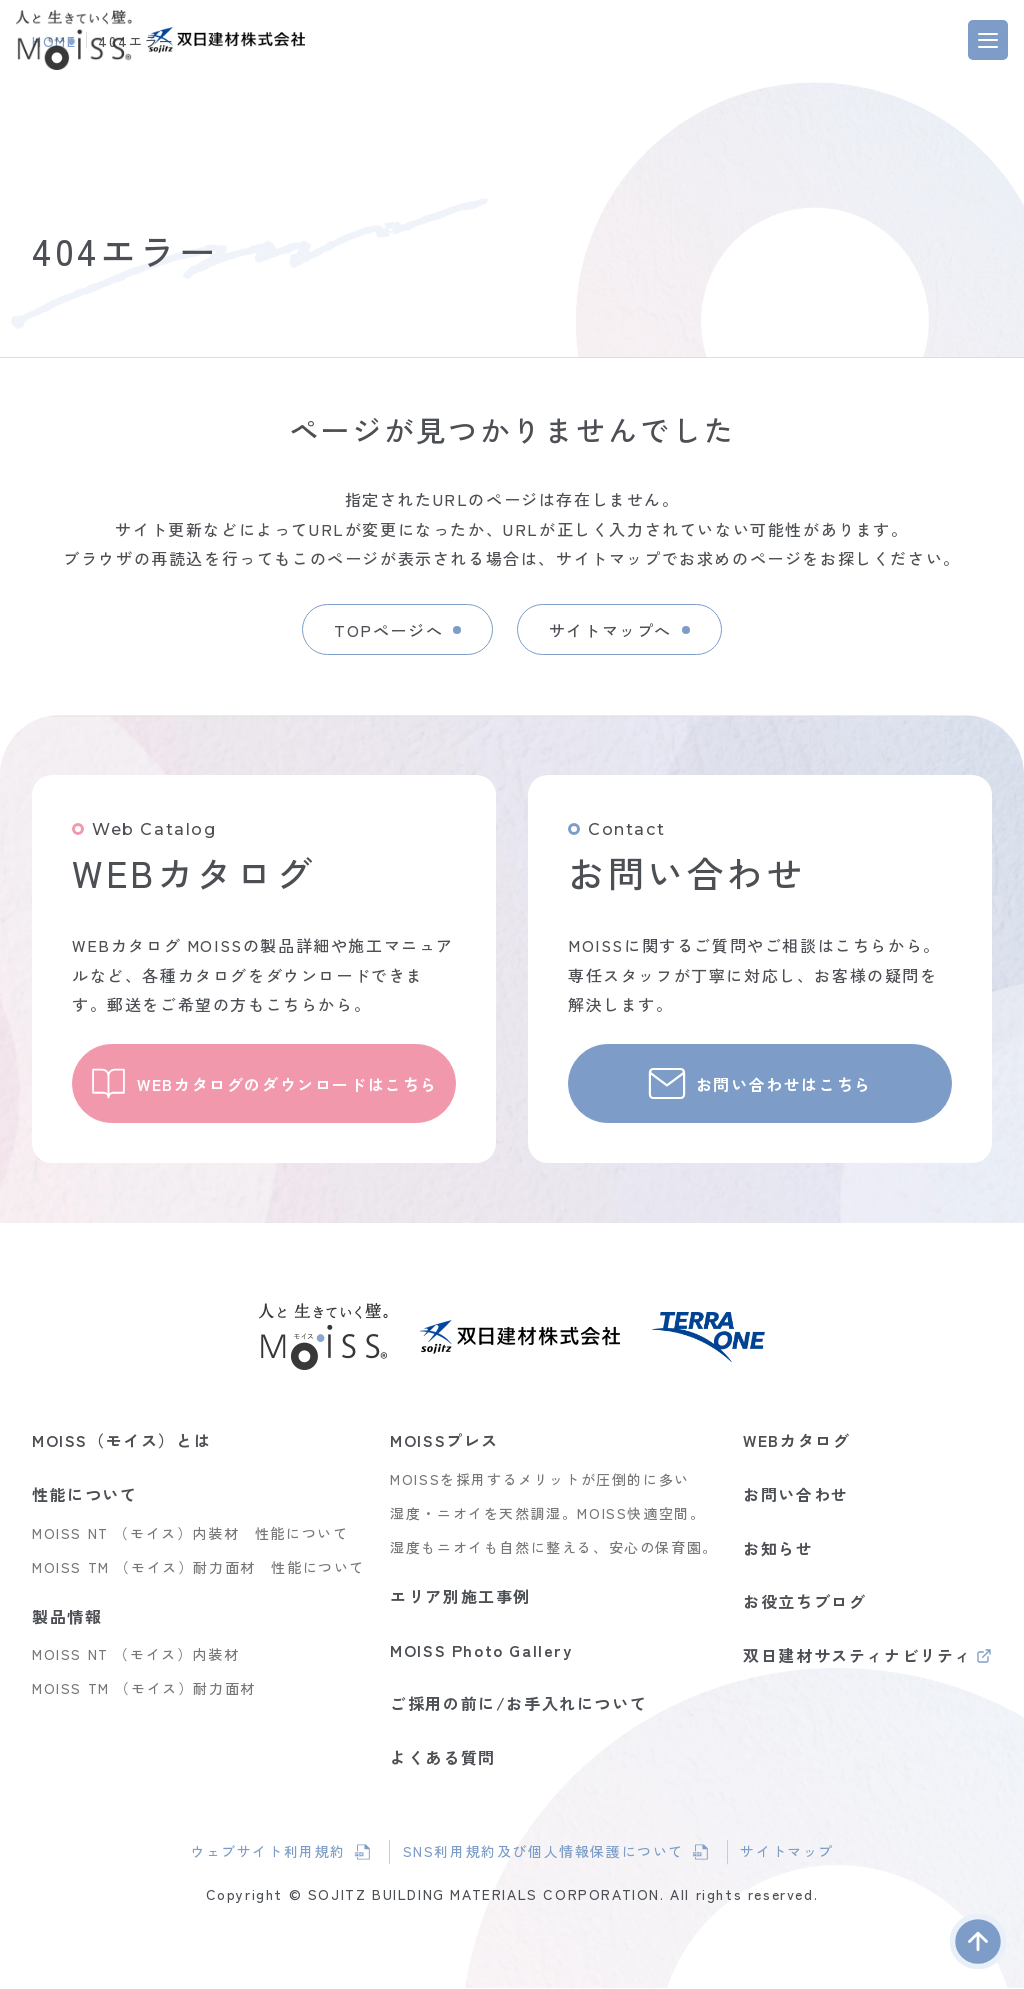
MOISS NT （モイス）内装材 (135, 1655)
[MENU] (988, 40)
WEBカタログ (796, 1442)
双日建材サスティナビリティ (857, 1658)
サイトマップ (793, 1853)
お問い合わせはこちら (785, 1084)
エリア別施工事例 (460, 1597)
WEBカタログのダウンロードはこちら (289, 1084)
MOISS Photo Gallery (481, 1651)
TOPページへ (387, 629)
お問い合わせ (796, 1495)
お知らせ (778, 1549)
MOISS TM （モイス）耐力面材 (144, 1689)
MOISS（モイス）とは (121, 1442)
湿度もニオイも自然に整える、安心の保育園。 (554, 1548)
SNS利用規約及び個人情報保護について (543, 1855)
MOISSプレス (444, 1442)
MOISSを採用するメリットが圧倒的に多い (540, 1480)
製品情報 (67, 1617)
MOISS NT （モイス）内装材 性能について (190, 1534)
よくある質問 (443, 1758)
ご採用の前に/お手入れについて (518, 1704)
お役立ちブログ (804, 1602)
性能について (85, 1495)
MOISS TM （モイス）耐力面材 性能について (198, 1568)
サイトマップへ (611, 629)
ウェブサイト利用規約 (277, 1855)
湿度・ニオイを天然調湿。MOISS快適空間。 (547, 1514)
